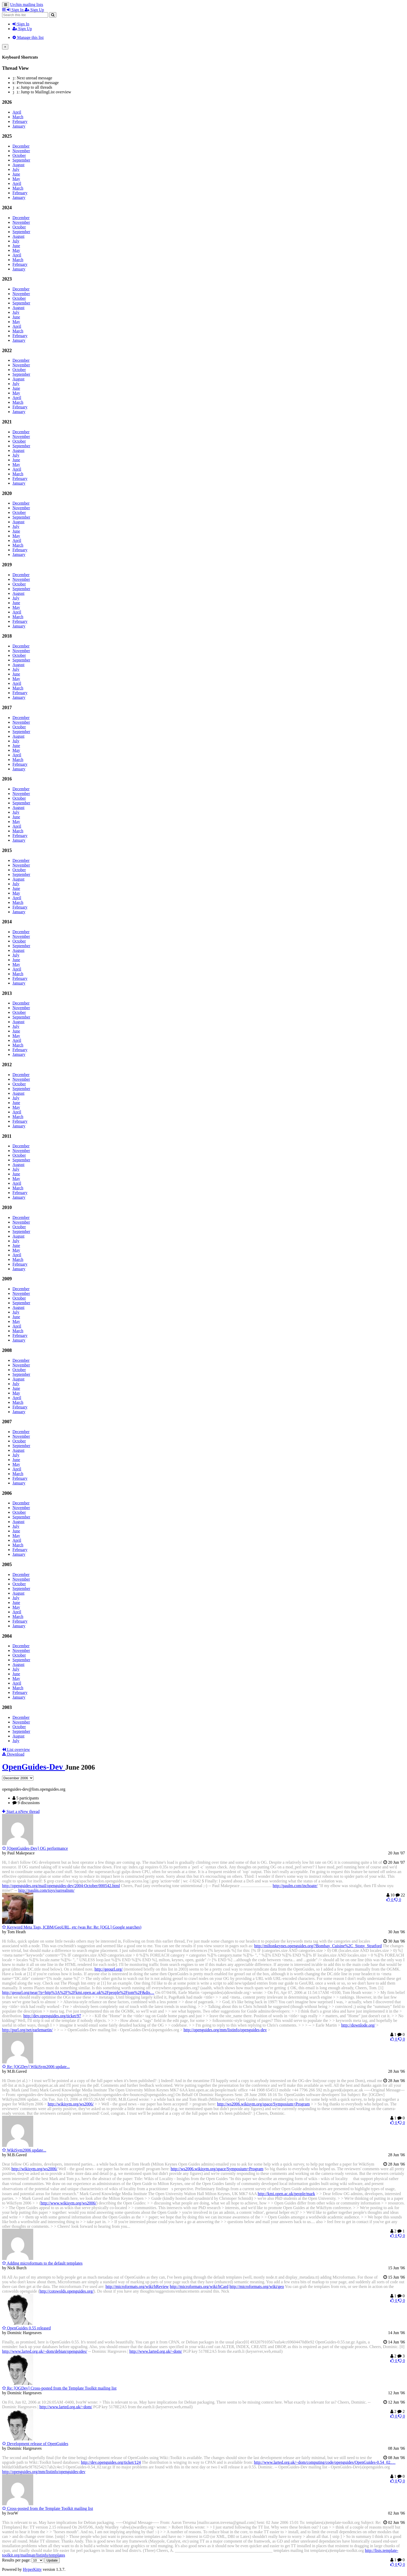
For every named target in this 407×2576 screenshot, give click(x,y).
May (16, 179)
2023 (7, 279)
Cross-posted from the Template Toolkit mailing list (47, 2508)
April (16, 112)
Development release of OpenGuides (35, 2443)
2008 (7, 1350)
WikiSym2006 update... (24, 2150)
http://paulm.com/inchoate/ (295, 1885)
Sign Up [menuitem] (34, 10)
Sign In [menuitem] (16, 10)
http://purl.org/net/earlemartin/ (27, 2030)
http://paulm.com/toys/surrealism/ (46, 1890)
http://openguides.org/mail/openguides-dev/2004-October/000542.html (61, 1885)
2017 (7, 707)
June (16, 174)
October (19, 155)
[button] (4, 10)
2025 (7, 136)
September (21, 160)
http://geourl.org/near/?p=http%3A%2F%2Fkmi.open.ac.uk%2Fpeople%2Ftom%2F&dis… (78, 1992)
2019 (7, 564)
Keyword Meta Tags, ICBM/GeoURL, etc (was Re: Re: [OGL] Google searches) (71, 1927)
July (15, 169)
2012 (7, 1064)
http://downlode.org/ (358, 2025)
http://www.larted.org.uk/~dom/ (155, 2351)
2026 (7, 102)
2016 (7, 778)
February (20, 121)
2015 (7, 850)
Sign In (20, 24)
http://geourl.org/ (108, 1969)
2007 (7, 1421)
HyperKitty (32, 2569)
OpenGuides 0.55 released (26, 2328)
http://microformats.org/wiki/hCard (199, 2286)
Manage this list (28, 37)
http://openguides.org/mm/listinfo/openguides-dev (225, 2030)
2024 (7, 207)
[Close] (5, 47)
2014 (7, 921)
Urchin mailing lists (26, 4)
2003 (7, 1707)
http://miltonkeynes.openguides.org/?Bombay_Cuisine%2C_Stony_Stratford (318, 1946)
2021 (7, 421)
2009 (7, 1278)
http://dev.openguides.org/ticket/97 (52, 2016)
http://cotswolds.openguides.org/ (66, 2291)
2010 (7, 1207)
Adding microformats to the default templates (42, 2263)
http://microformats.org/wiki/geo (256, 2286)
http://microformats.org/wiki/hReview (137, 2286)
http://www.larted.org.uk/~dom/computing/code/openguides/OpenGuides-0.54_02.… (324, 2462)
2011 (6, 1136)
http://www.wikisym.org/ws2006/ (68, 2203)
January (18, 126)
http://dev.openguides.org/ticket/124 (111, 2462)
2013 (7, 993)
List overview (16, 1749)
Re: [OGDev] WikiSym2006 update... (36, 2066)
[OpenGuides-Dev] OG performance (35, 1848)
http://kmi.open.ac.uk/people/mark (286, 2193)
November (21, 151)
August (18, 165)
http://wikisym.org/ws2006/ (71, 2104)
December (21, 146)
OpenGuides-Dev (33, 1766)
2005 (7, 1564)
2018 (7, 636)
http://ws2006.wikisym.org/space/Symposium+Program (263, 2104)
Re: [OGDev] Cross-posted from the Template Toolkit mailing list (59, 2388)
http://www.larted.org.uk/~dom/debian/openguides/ (44, 2351)
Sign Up (22, 28)
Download (13, 1754)
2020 (7, 493)
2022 (7, 350)
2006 (7, 1493)
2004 (7, 1636)
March (17, 117)
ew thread (21, 1811)
